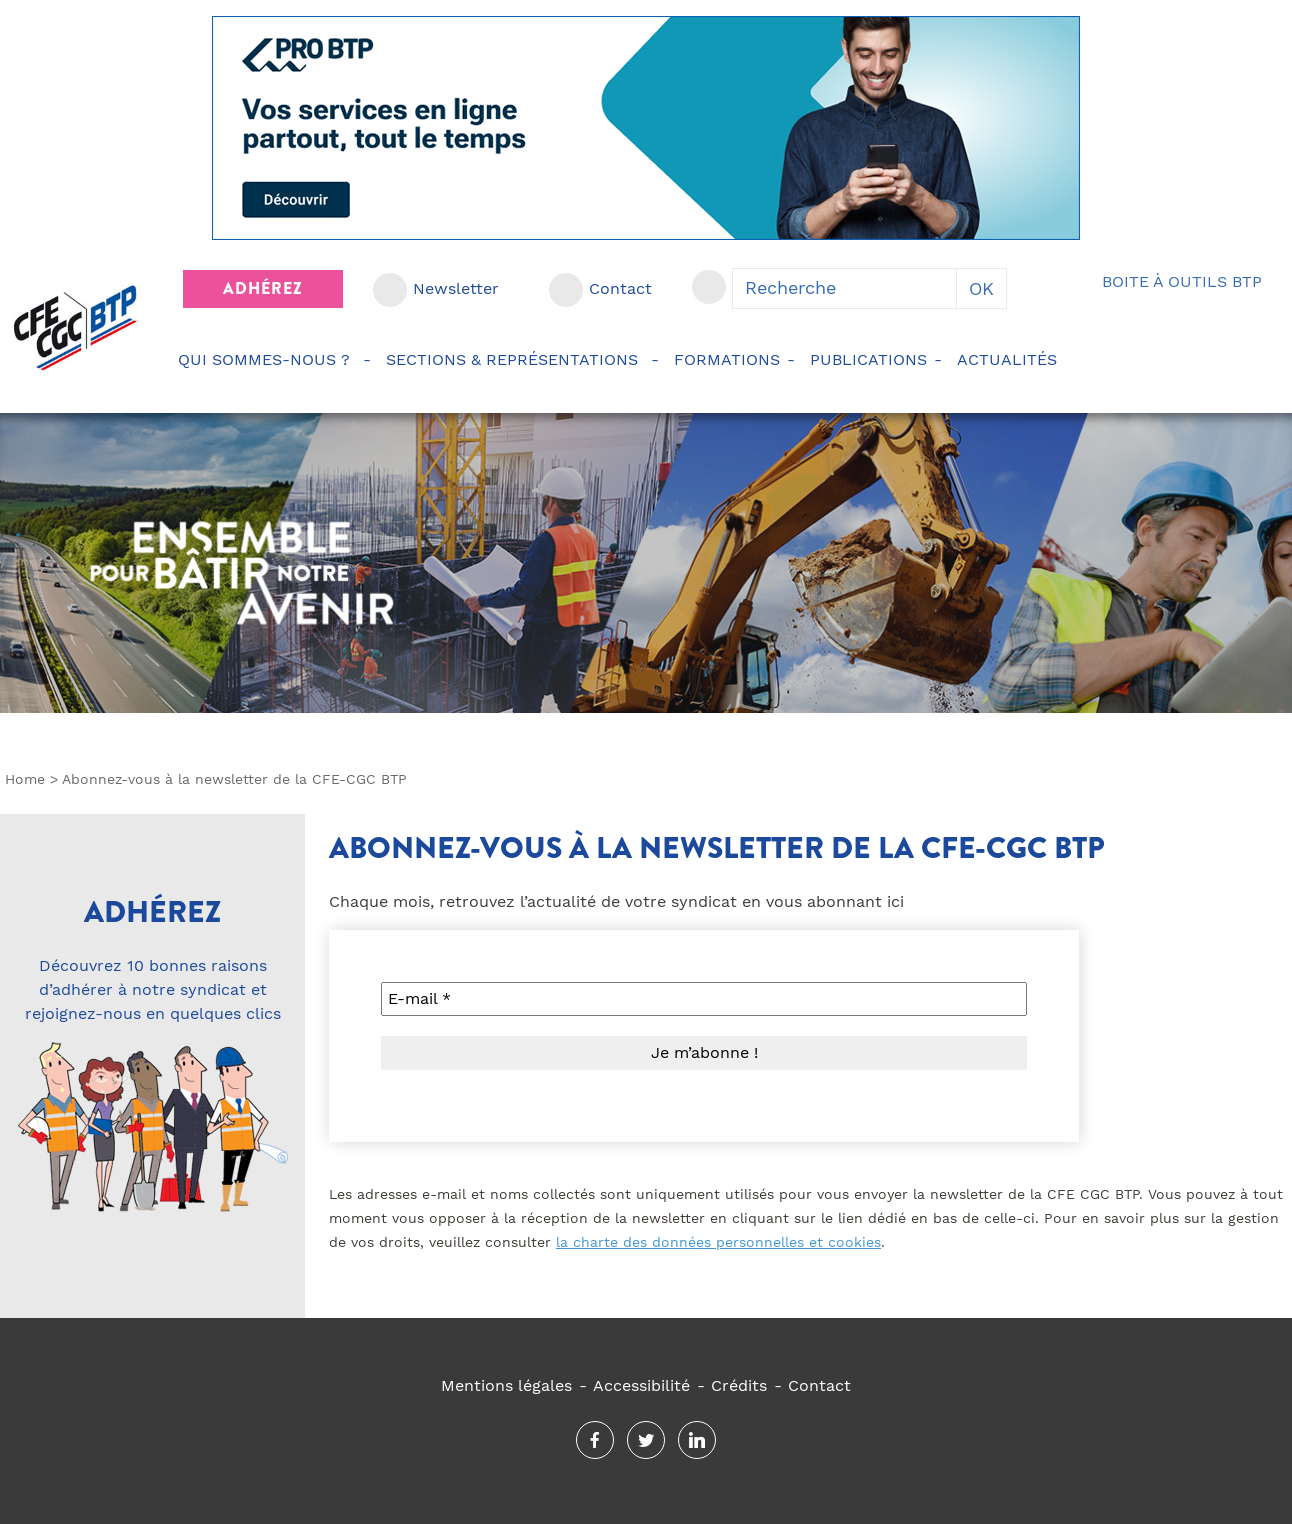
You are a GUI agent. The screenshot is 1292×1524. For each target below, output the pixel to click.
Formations (727, 359)
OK (981, 288)
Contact (620, 288)
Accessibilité (641, 1385)
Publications (868, 359)
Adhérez (263, 288)
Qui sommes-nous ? (267, 359)
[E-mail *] (704, 999)
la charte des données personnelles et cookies (718, 1242)
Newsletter (456, 288)
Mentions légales (506, 1385)
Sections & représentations (515, 359)
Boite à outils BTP (1182, 281)
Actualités (1010, 359)
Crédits (739, 1385)
